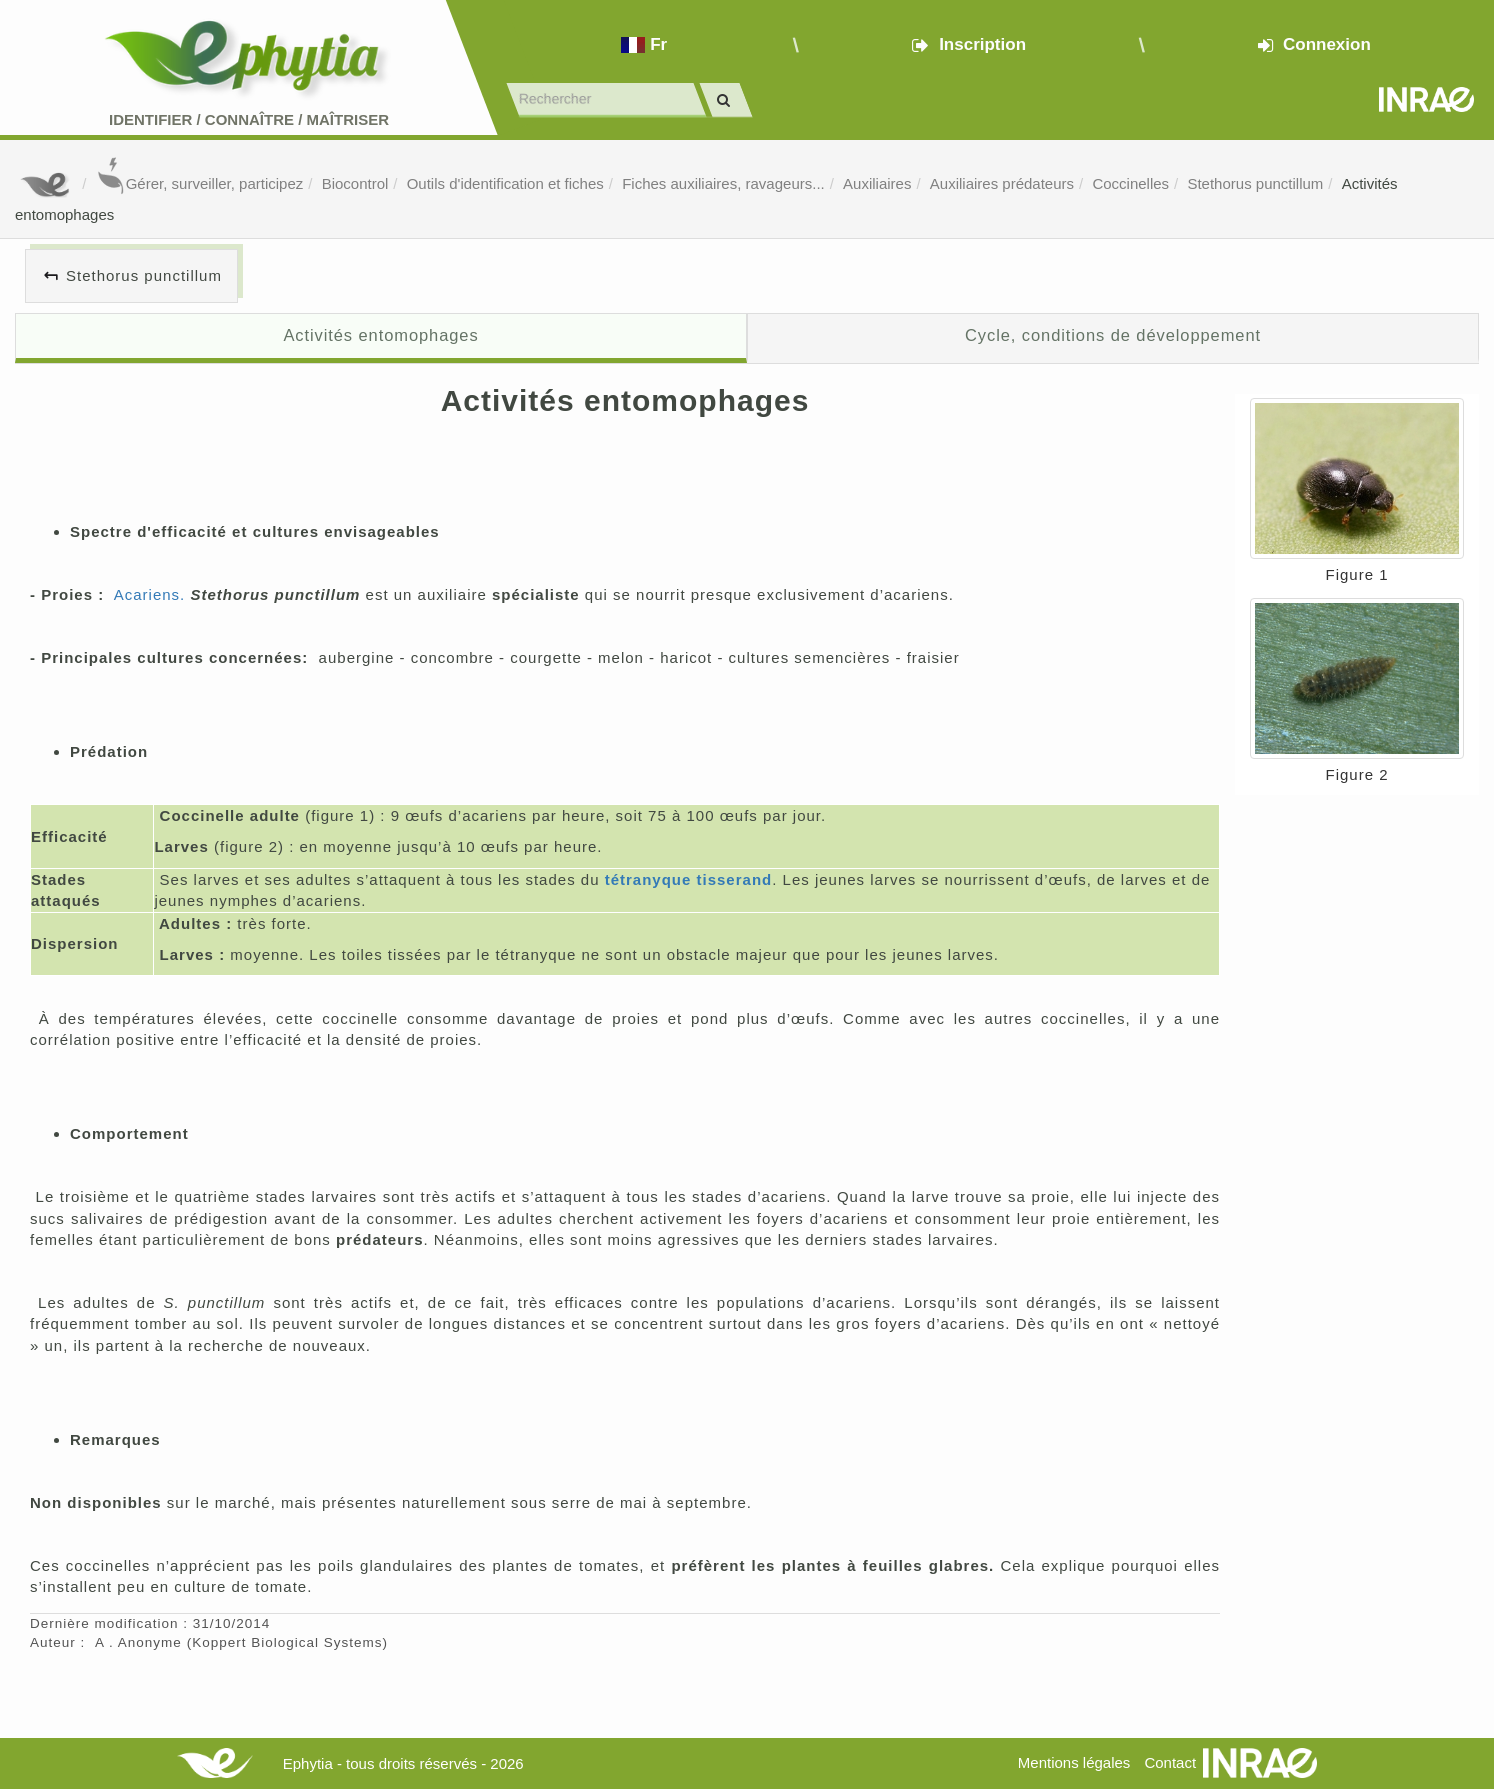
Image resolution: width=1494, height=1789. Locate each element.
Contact (1170, 1762)
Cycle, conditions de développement (1113, 335)
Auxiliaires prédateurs (1002, 183)
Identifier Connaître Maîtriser (249, 119)
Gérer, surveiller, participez (200, 183)
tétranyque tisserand (689, 879)
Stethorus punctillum (1255, 183)
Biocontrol (355, 183)
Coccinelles (1130, 183)
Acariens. (150, 594)
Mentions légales (1074, 1762)
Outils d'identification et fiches (505, 183)
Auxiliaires (877, 183)
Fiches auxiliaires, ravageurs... (723, 183)
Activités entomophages (380, 335)
